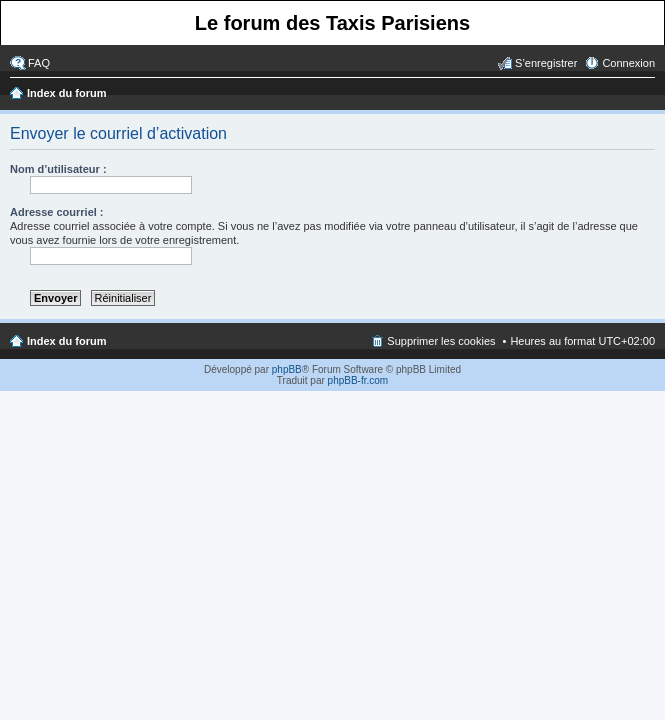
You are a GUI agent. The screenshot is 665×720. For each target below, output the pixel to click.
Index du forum (66, 93)
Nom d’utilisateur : (58, 169)
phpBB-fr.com (358, 380)
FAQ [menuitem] (39, 63)
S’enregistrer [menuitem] (546, 63)
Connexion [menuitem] (628, 63)
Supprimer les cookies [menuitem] (441, 341)
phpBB (287, 369)
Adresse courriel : (57, 212)
